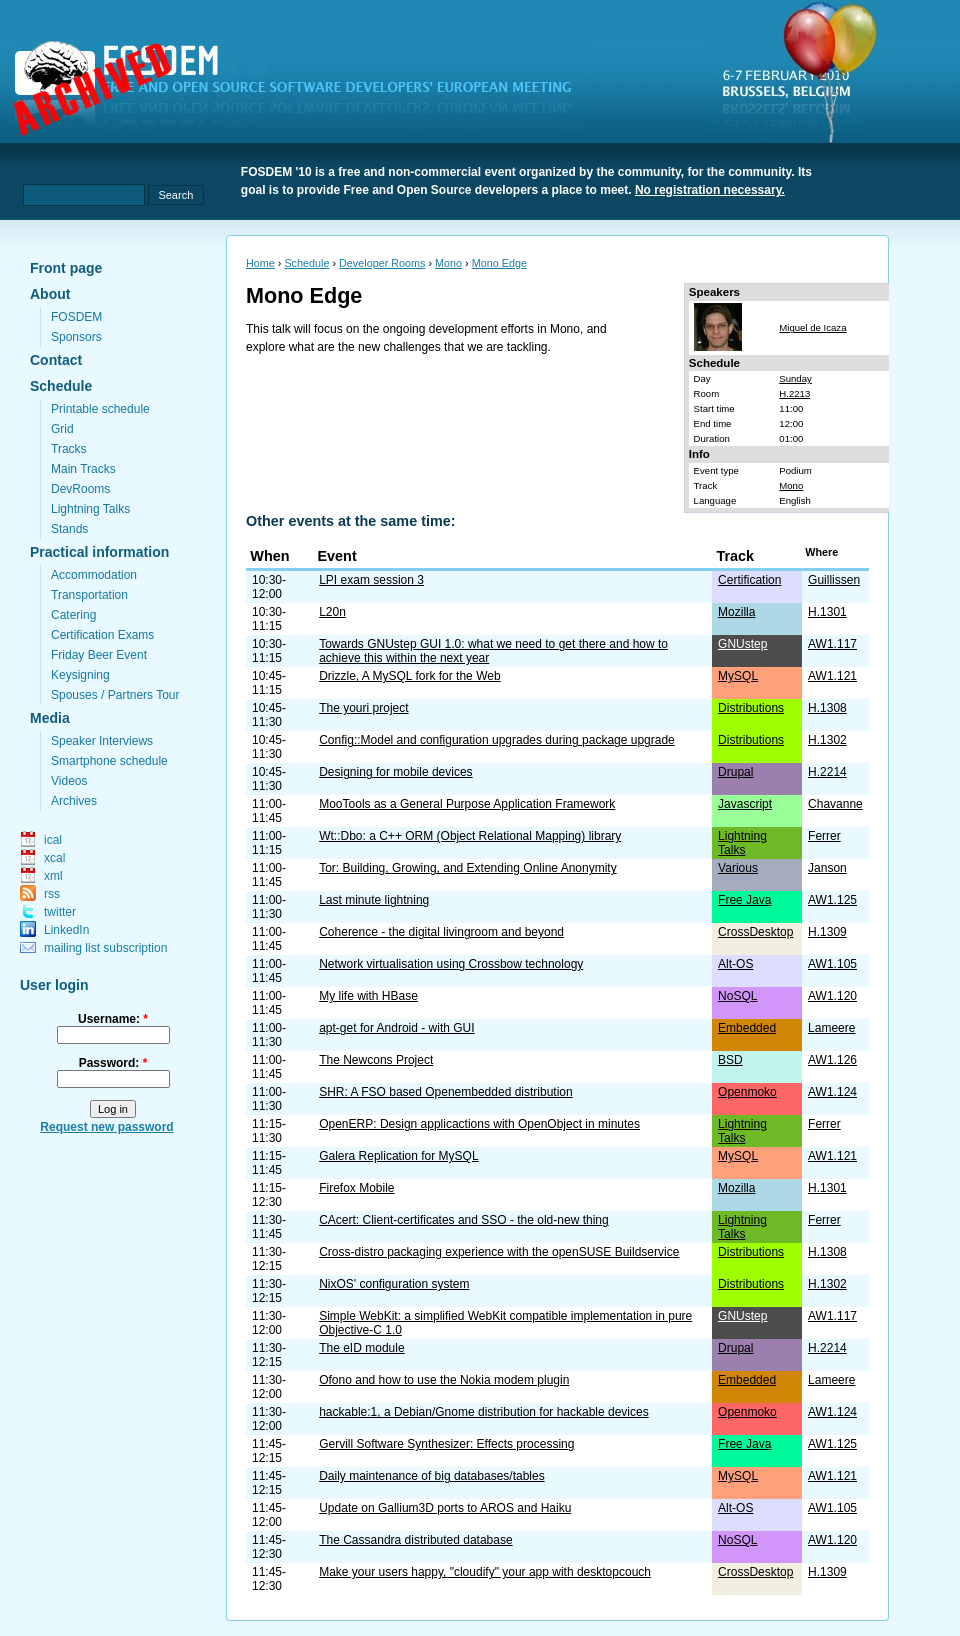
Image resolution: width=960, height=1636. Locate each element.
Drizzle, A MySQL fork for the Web (409, 676)
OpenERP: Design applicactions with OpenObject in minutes (479, 1124)
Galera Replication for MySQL (398, 1156)
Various (738, 868)
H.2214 (827, 772)
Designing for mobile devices (395, 772)
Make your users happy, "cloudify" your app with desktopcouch (485, 1572)
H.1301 (827, 612)
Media (50, 718)
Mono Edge (499, 263)
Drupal (735, 772)
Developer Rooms (382, 263)
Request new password (106, 1127)
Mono (448, 263)
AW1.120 (832, 996)
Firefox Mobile (356, 1188)
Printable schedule (100, 409)
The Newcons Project (376, 1060)
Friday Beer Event (99, 655)
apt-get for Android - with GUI (396, 1028)
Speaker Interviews (102, 741)
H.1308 (827, 708)
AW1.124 (832, 1092)
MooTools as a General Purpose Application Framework (467, 804)
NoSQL (737, 996)
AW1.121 (832, 676)
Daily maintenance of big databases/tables (431, 1476)
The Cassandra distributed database (415, 1540)
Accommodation (94, 575)
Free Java (744, 900)
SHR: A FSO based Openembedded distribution (445, 1092)
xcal (54, 858)
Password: (113, 1063)
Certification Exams (102, 635)
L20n (332, 612)
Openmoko (747, 1092)
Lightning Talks (90, 509)
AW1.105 (832, 964)
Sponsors (76, 337)
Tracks (69, 449)
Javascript (745, 804)
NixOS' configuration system (394, 1284)
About (50, 294)
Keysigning (80, 675)
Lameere (831, 1028)
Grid (62, 429)
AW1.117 (832, 644)
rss (52, 894)
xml (53, 876)
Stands (69, 529)
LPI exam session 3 (371, 580)
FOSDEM (76, 317)
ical (53, 840)
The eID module (361, 1348)
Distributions (751, 708)
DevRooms (80, 489)
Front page (66, 268)
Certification (749, 580)
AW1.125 (832, 900)
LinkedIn (66, 930)
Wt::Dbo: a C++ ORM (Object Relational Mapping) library (470, 836)
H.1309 (827, 932)
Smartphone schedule (109, 761)
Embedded (747, 1028)
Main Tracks (83, 469)
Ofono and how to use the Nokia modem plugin (444, 1380)
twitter (60, 912)
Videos (69, 781)
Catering (73, 615)
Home (260, 263)
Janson (827, 868)
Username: (113, 1019)
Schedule (61, 386)
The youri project (363, 708)
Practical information (99, 552)
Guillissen (834, 580)
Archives (74, 801)
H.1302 (827, 740)
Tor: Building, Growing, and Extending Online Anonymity (468, 868)
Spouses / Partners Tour (115, 695)
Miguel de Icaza (812, 327)
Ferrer (824, 836)
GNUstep (742, 644)
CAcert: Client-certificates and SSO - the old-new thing (463, 1220)
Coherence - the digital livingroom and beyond (441, 932)
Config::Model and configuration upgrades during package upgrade (497, 740)
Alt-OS (735, 964)
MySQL (738, 676)
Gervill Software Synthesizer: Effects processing (446, 1444)
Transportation (89, 595)
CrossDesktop (755, 932)
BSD (730, 1060)
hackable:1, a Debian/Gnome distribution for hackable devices (484, 1412)
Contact (56, 360)
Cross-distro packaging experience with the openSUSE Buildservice (499, 1252)
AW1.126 (832, 1060)
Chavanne (835, 804)
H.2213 (794, 393)
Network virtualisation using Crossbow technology (451, 964)
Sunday (795, 378)
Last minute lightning (374, 900)
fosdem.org (305, 91)
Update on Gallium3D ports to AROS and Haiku (445, 1508)
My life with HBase (368, 996)
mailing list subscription (105, 948)
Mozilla (736, 612)
